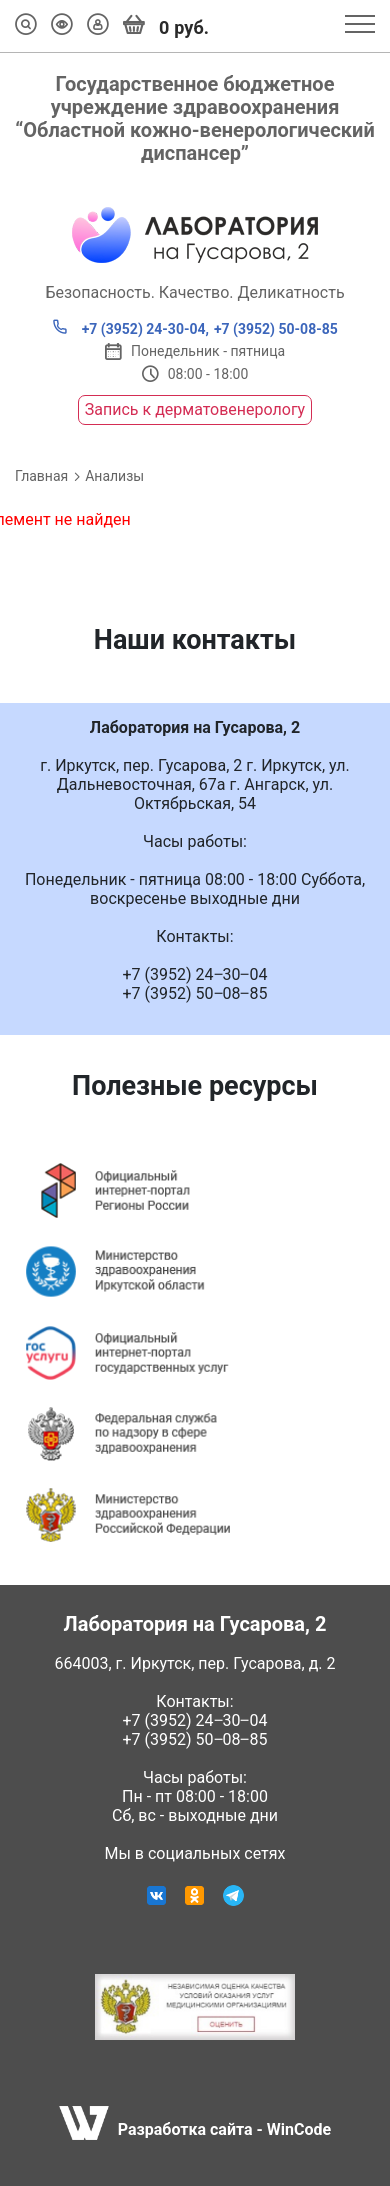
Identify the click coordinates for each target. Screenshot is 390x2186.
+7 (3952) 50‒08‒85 (195, 1739)
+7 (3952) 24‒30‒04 (195, 1720)
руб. (166, 26)
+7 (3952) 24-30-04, (130, 328)
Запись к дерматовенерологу (195, 409)
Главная (41, 476)
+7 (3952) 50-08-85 (276, 329)
